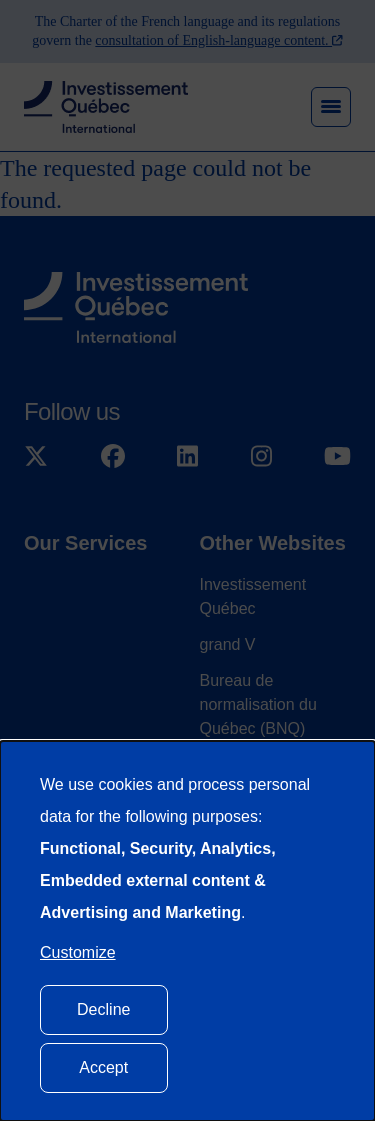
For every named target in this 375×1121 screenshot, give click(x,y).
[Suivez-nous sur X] (36, 457)
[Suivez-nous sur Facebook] (113, 457)
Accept (103, 1067)
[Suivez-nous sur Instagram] (261, 457)
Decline (103, 1009)
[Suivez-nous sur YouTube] (337, 457)
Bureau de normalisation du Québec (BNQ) (258, 704)
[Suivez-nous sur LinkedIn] (187, 457)
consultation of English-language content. (213, 40)
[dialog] (187, 931)
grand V (228, 644)
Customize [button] (78, 952)
